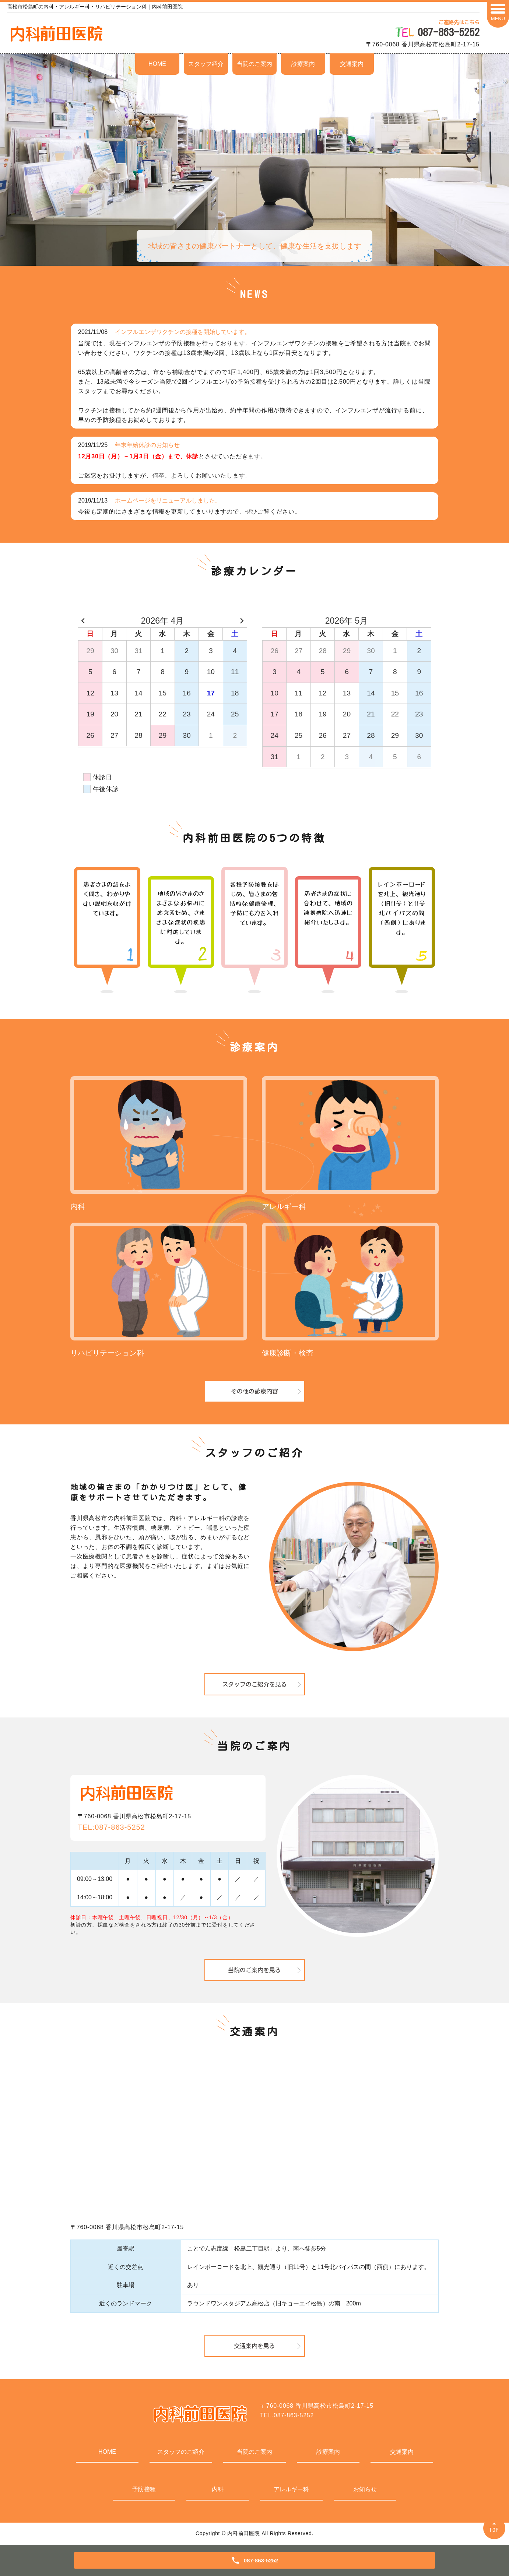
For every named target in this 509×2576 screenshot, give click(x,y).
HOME (157, 64)
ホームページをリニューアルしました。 (168, 500)
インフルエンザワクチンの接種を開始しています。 (182, 332)
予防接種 (144, 2489)
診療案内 (303, 64)
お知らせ (365, 2489)
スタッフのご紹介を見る (254, 1684)
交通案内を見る (254, 2346)
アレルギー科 (291, 2489)
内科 (218, 2489)
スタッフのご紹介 (180, 2452)
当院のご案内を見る (254, 1970)
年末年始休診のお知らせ (147, 445)
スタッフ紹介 (206, 64)
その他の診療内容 (254, 1391)
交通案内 (352, 64)
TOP (494, 2530)
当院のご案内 (254, 64)
